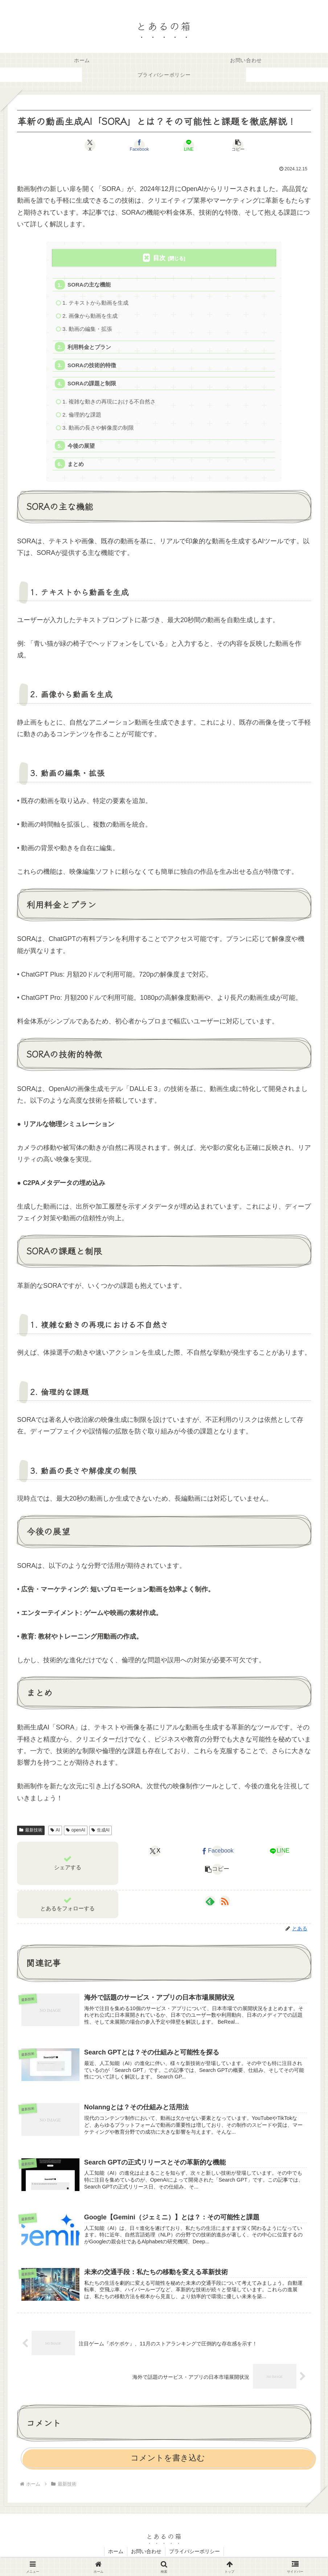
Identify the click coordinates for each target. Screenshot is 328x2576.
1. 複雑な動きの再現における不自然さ (109, 402)
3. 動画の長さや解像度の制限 (98, 429)
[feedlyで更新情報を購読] (210, 1903)
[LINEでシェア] (188, 145)
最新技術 (30, 1832)
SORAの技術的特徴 (92, 366)
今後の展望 (81, 448)
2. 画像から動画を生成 (90, 316)
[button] (238, 145)
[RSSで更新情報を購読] (224, 1903)
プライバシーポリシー (194, 2553)
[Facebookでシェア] (139, 145)
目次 (159, 258)
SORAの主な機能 (89, 285)
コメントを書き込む (168, 2460)
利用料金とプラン (89, 348)
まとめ (76, 466)
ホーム (115, 2553)
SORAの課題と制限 (92, 385)
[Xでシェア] (90, 145)
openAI (75, 1832)
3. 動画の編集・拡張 (87, 329)
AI (55, 1832)
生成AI (100, 1832)
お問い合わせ (146, 2553)
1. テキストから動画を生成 (95, 303)
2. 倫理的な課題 (81, 416)
